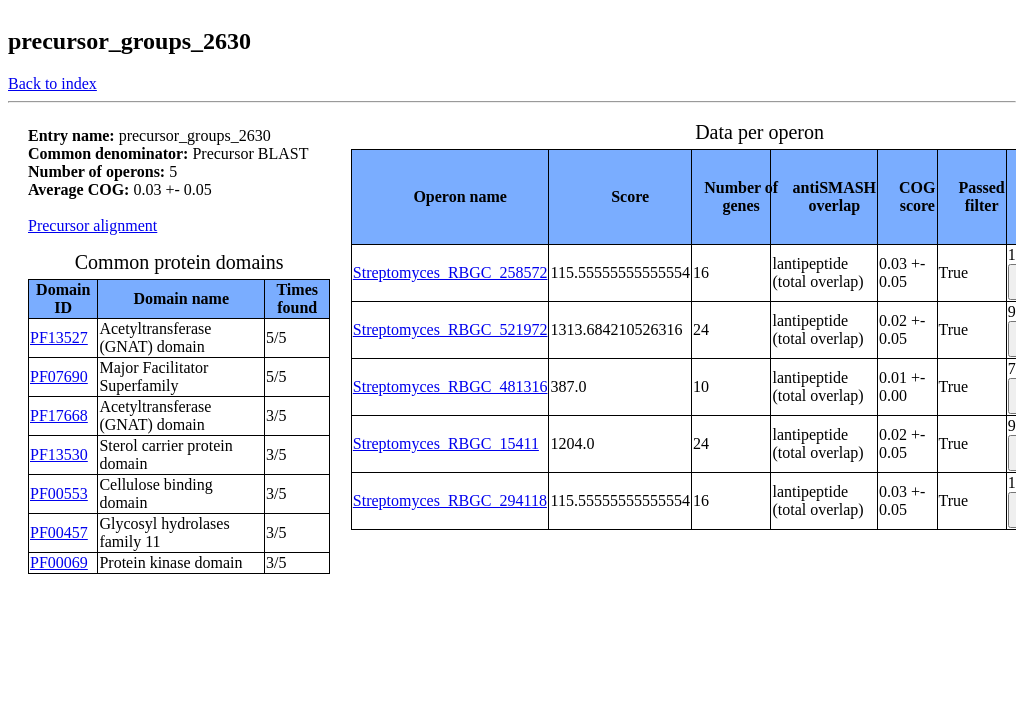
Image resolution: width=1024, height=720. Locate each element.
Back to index (52, 83)
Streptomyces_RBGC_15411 (446, 443)
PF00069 (59, 562)
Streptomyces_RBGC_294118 (450, 500)
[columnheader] (450, 196)
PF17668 (59, 415)
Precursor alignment (92, 225)
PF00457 (59, 532)
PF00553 (59, 493)
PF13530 (59, 454)
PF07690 (59, 376)
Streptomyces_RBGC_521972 (450, 329)
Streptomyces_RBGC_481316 (450, 386)
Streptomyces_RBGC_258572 (450, 272)
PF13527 (59, 337)
